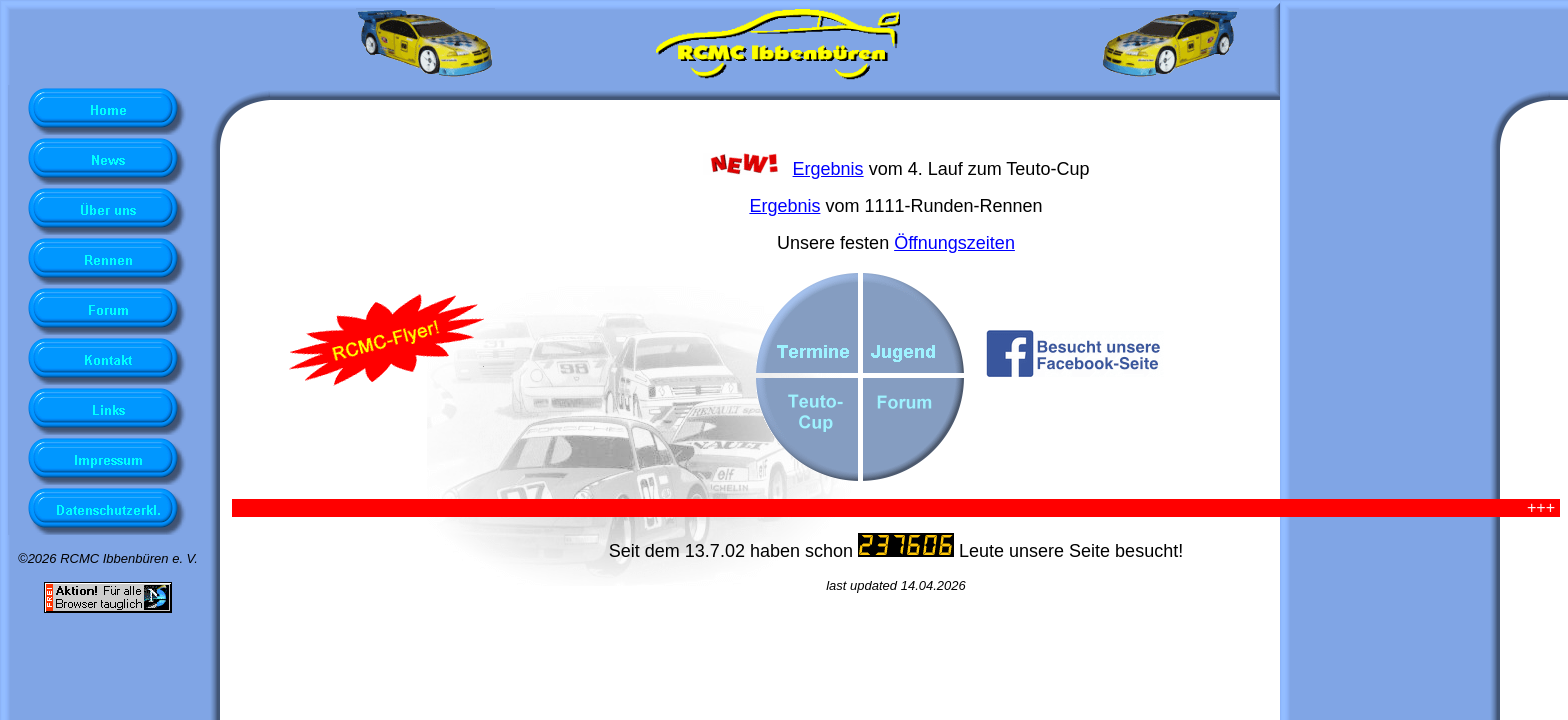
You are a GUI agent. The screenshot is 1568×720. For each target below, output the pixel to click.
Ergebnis (828, 169)
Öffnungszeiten (954, 243)
